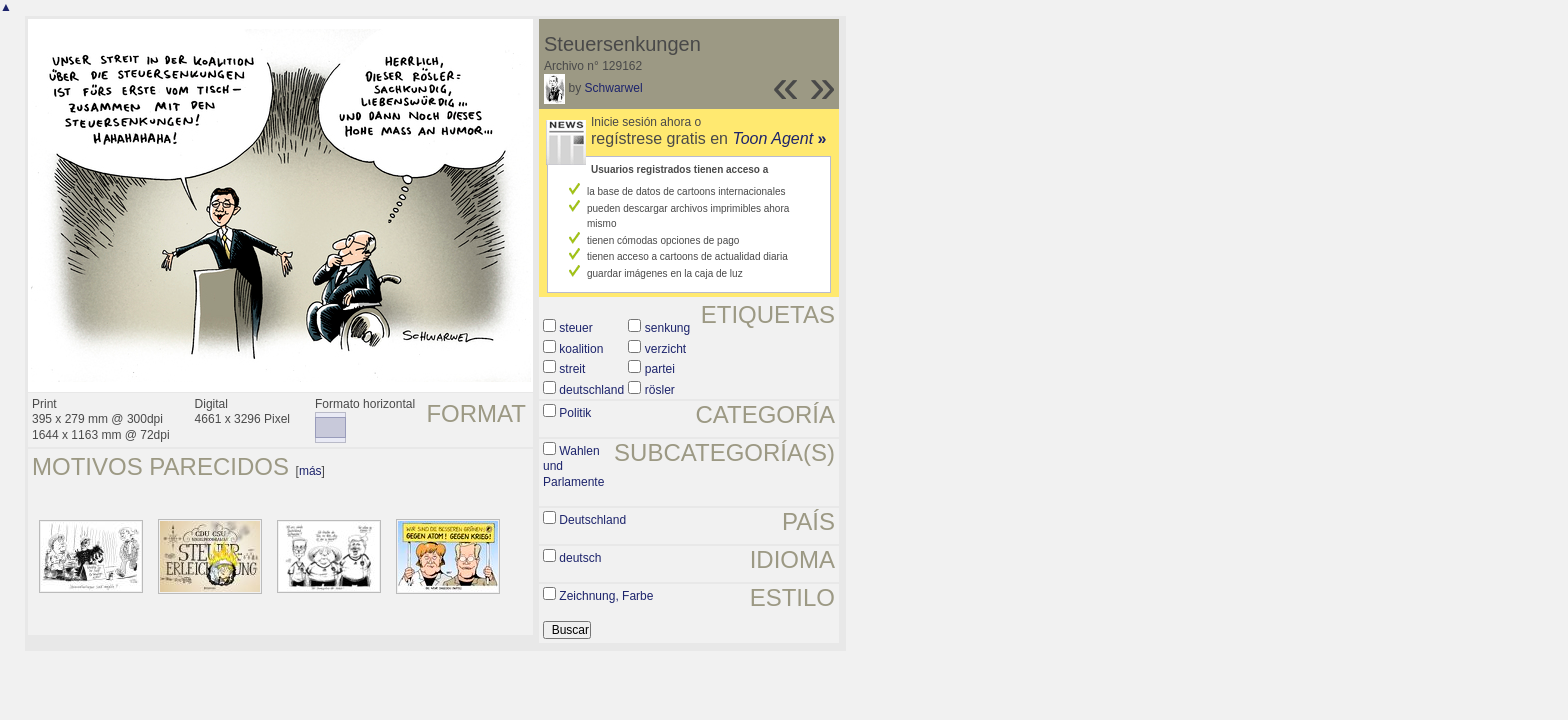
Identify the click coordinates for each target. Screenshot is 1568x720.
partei (660, 369)
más (310, 471)
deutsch (580, 558)
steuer (575, 328)
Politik (575, 413)
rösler (660, 390)
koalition (581, 349)
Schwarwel (614, 88)
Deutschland (592, 520)
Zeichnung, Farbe (606, 596)
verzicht (665, 349)
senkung (667, 328)
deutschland (591, 390)
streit (572, 369)
